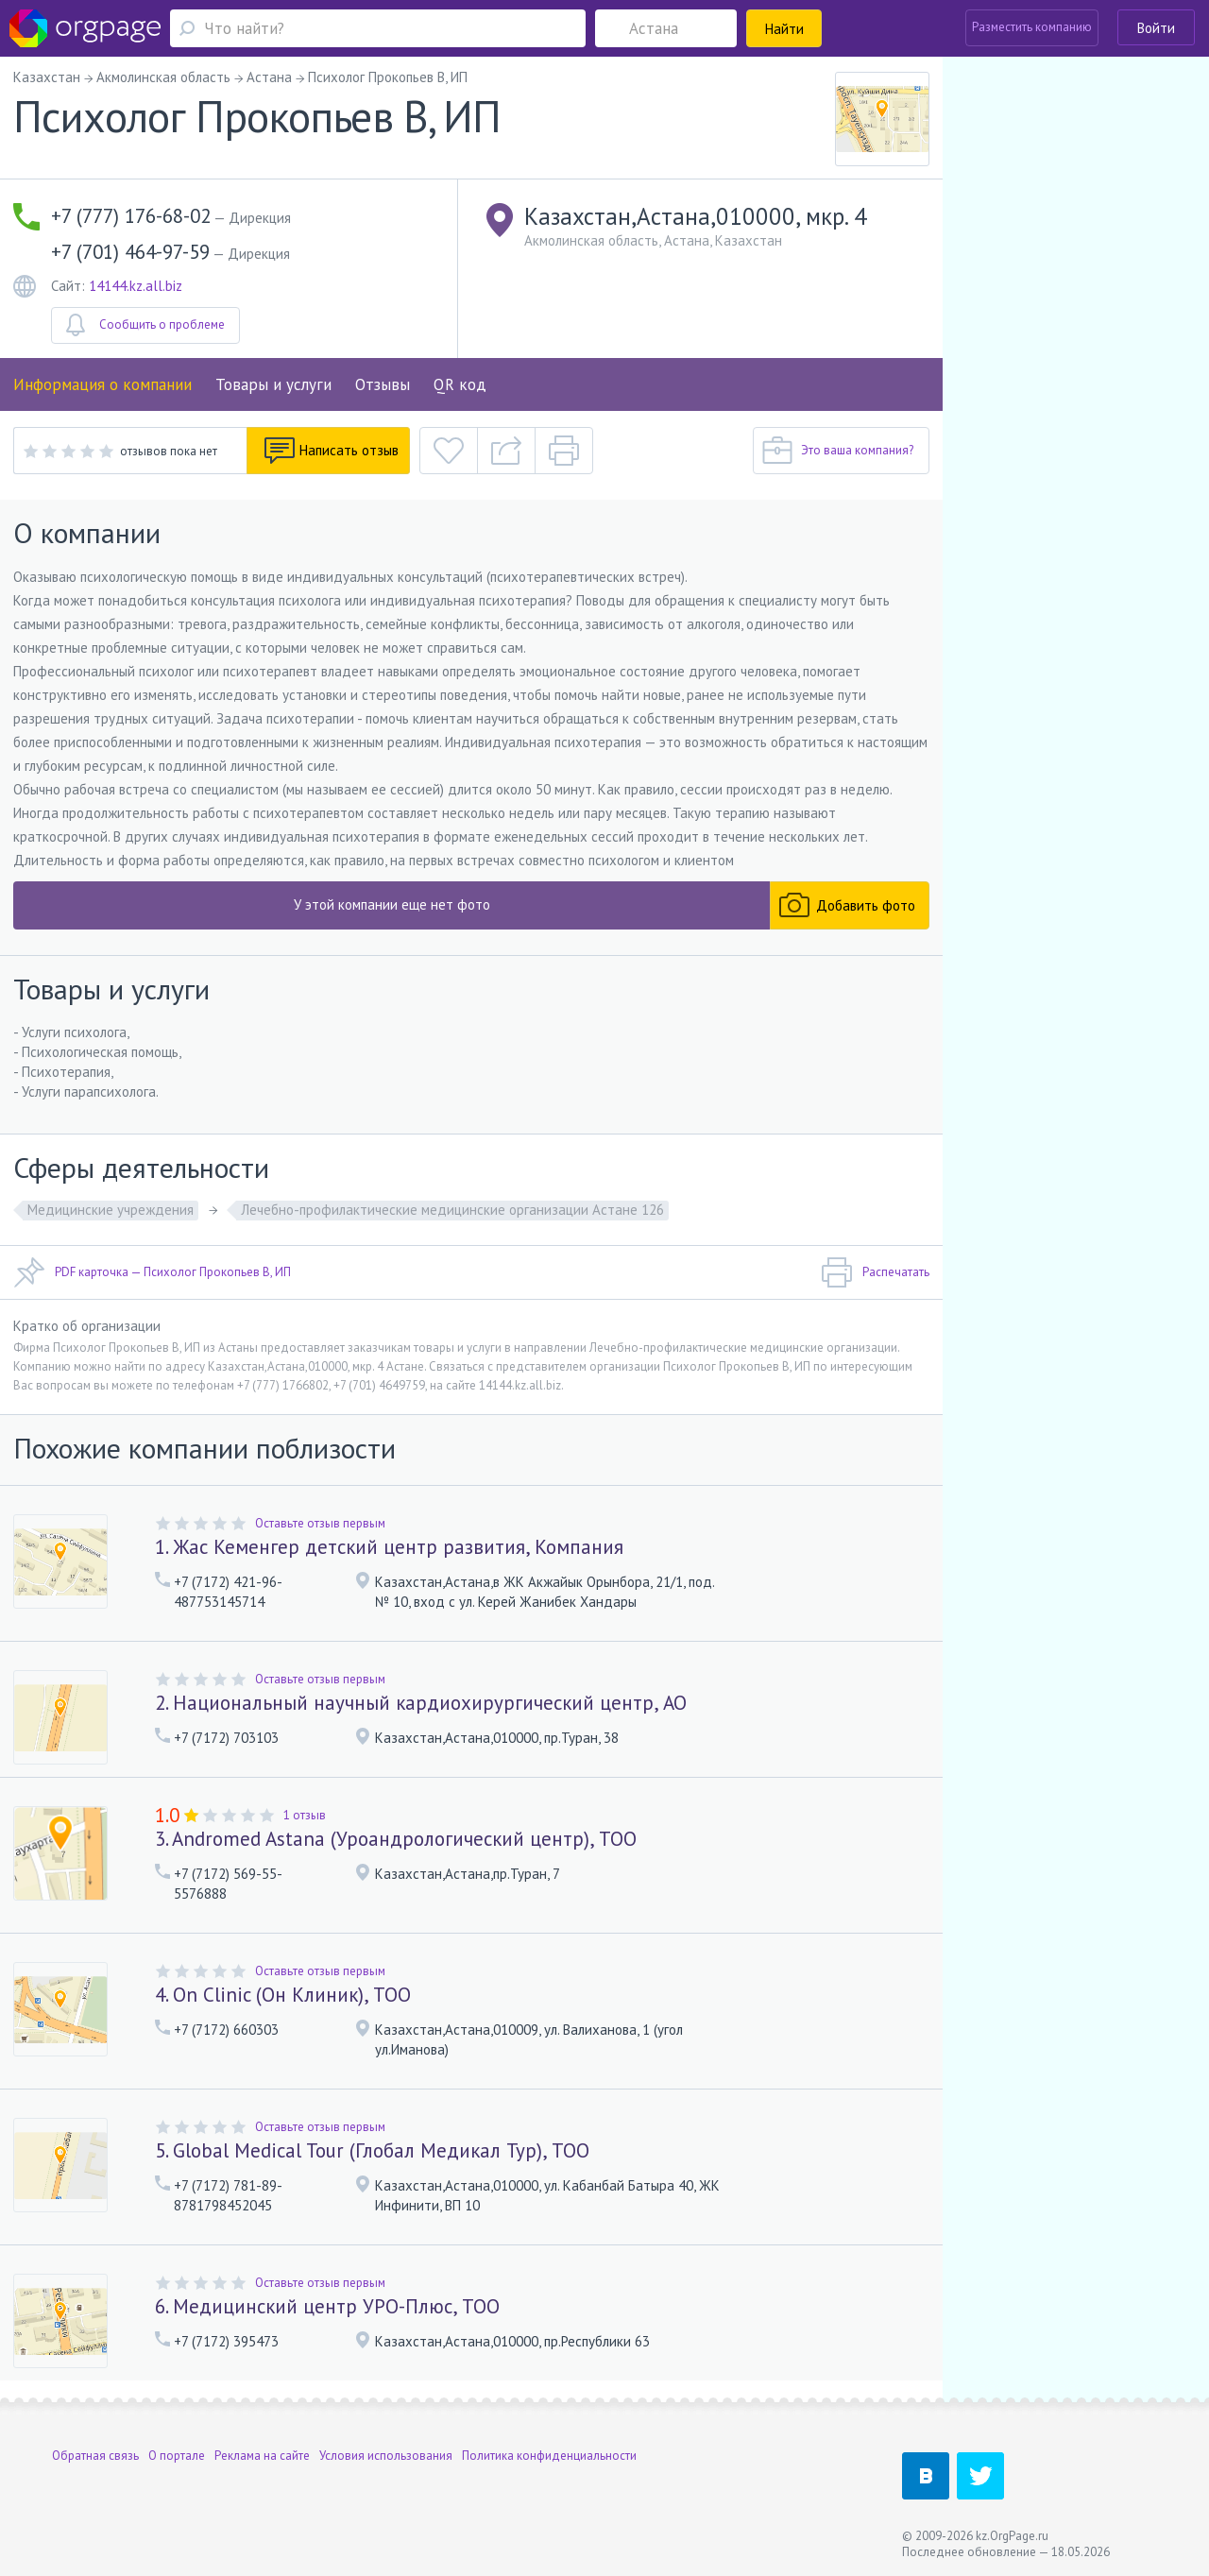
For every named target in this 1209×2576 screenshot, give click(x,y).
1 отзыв (304, 1815)
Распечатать (875, 1272)
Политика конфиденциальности (549, 2456)
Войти (1156, 28)
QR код (460, 384)
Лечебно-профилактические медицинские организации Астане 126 (452, 1210)
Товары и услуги (273, 384)
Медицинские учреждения (110, 1210)
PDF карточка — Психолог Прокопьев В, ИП (152, 1272)
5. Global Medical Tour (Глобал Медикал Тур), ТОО (372, 2150)
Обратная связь (95, 2456)
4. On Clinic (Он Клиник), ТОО (283, 1994)
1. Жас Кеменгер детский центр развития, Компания (389, 1547)
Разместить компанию (1032, 27)
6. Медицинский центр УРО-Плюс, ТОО (327, 2306)
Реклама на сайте (262, 2456)
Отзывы (382, 384)
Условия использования (385, 2456)
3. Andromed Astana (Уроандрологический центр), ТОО (396, 1838)
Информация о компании (102, 384)
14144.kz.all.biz (135, 286)
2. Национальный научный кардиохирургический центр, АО (421, 1702)
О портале (176, 2456)
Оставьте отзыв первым (320, 1523)
